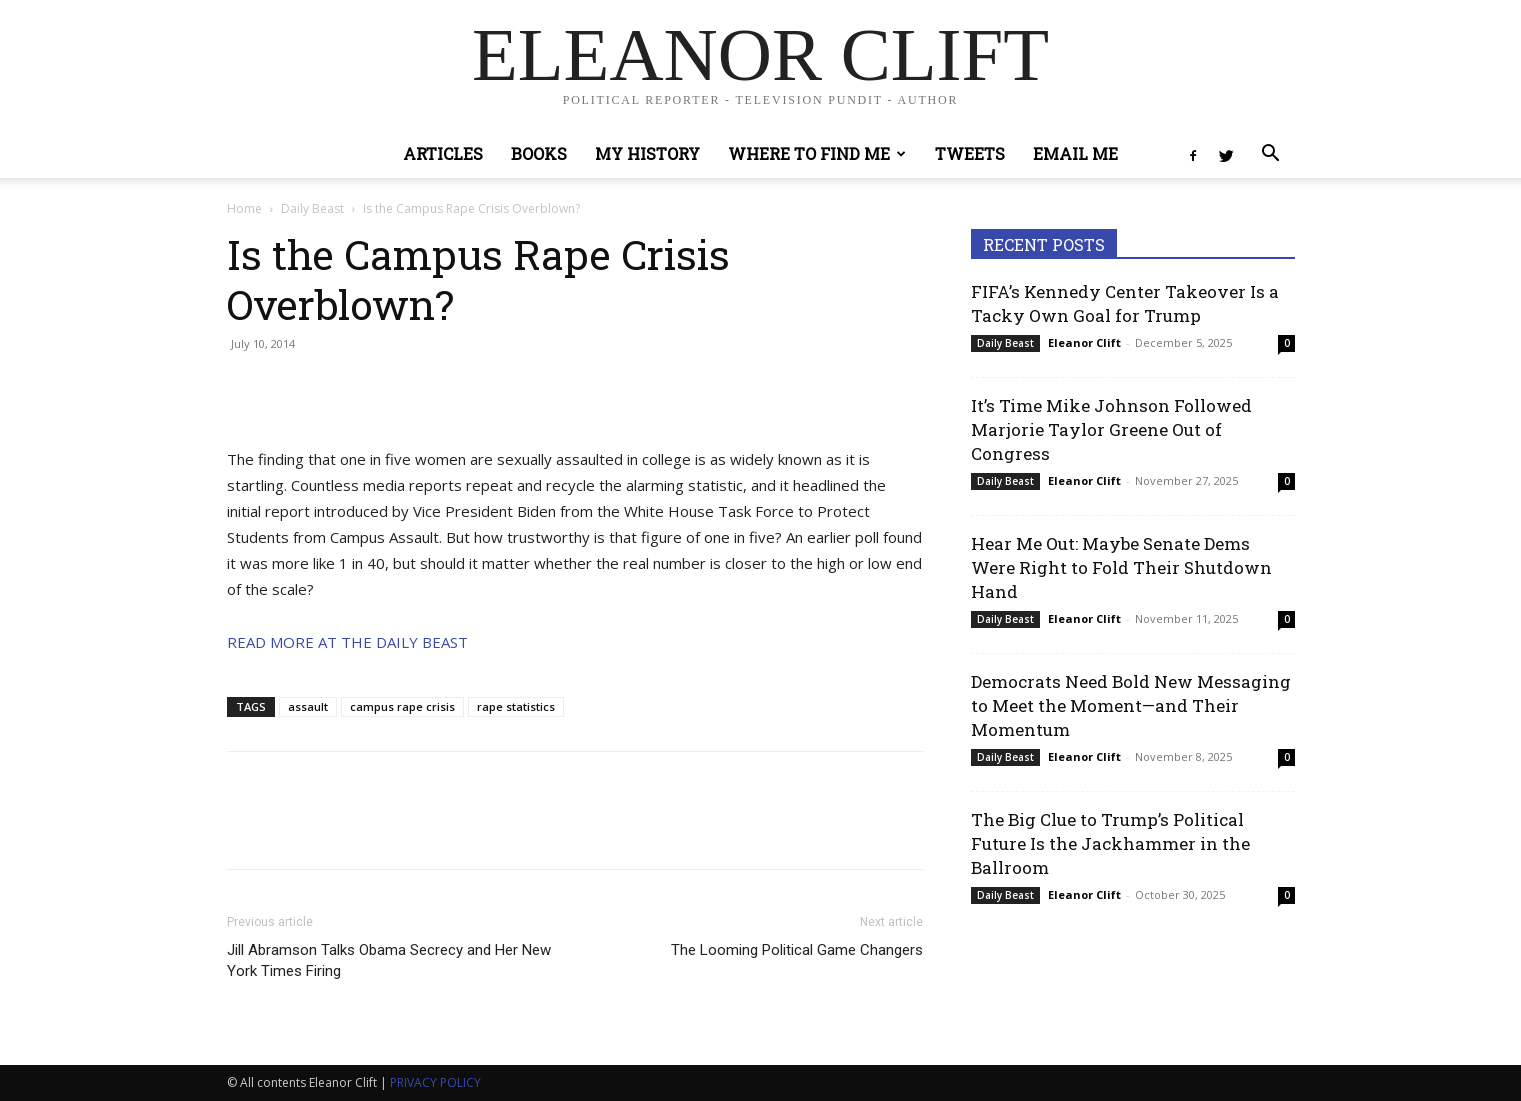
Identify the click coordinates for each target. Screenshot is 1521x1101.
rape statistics (516, 706)
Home (244, 208)
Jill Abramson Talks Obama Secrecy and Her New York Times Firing (389, 960)
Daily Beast (312, 208)
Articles (443, 153)
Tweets (970, 153)
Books (539, 153)
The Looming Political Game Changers (797, 950)
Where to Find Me (817, 153)
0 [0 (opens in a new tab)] (1287, 343)
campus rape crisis (402, 706)
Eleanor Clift (1084, 342)
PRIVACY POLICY (435, 1082)
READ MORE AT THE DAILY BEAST (347, 642)
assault (308, 706)
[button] (1271, 155)
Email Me (1075, 153)
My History (647, 153)
